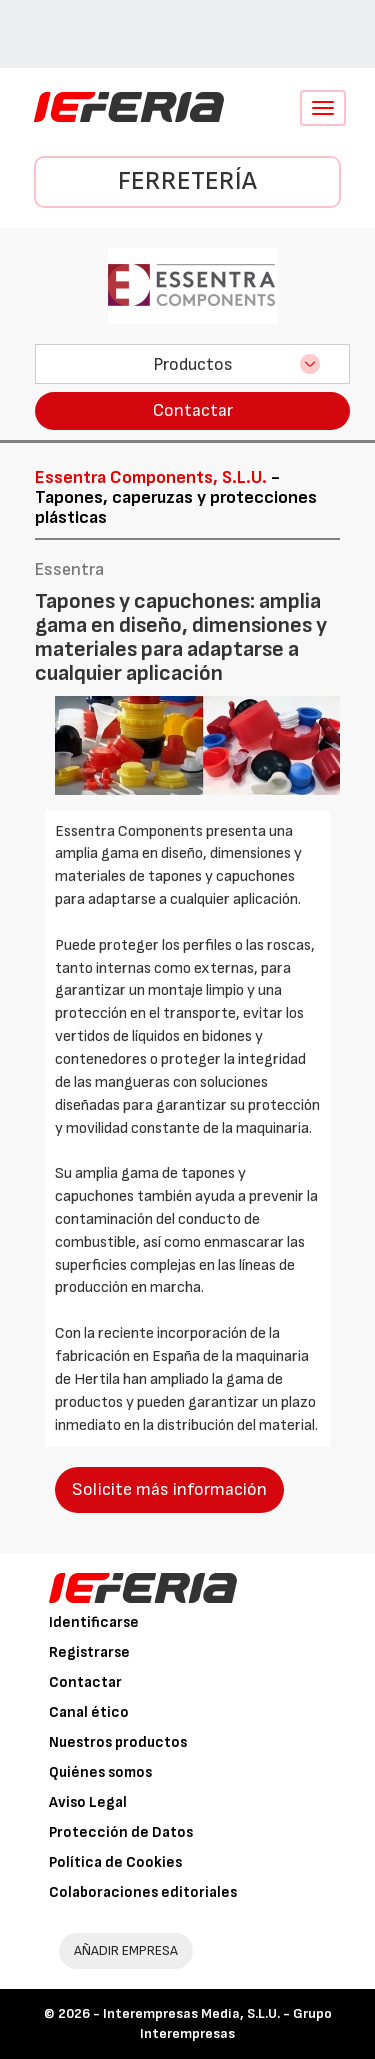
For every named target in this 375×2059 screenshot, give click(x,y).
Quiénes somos (100, 1772)
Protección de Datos (121, 1832)
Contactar (193, 410)
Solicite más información (169, 1489)
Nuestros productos (118, 1742)
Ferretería (187, 181)
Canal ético (89, 1712)
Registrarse (89, 1652)
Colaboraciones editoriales (143, 1892)
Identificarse (94, 1622)
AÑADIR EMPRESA (126, 1950)
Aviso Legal (88, 1802)
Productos (193, 364)
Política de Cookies (115, 1862)
